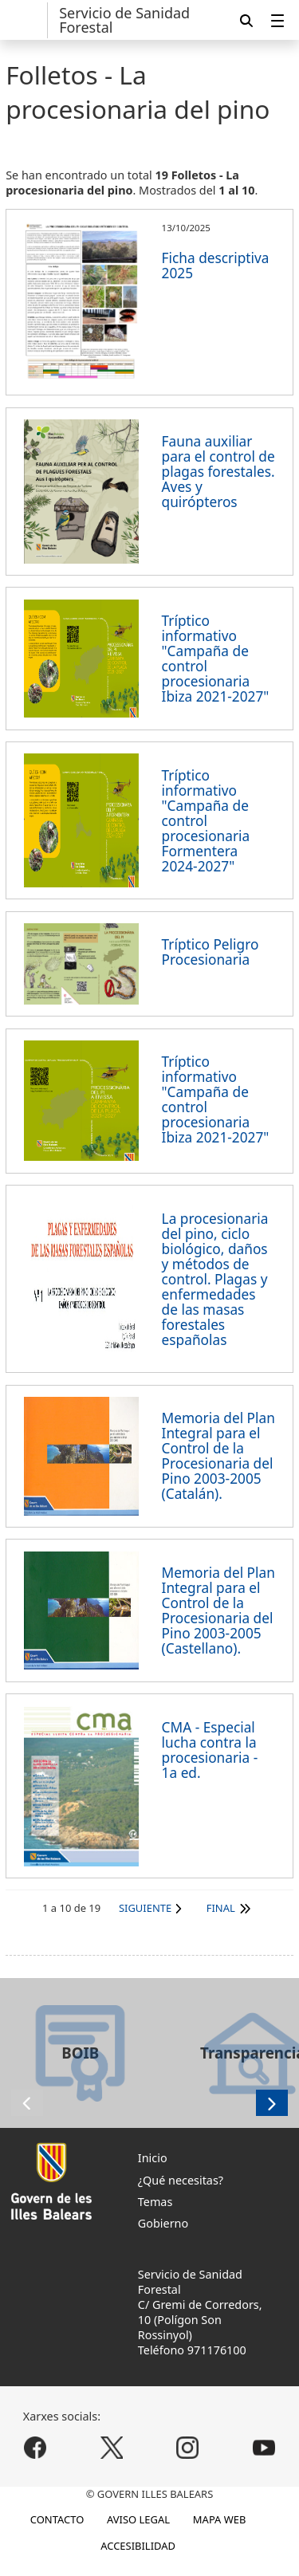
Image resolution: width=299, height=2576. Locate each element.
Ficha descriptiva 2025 (215, 265)
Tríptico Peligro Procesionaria (210, 952)
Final (221, 1908)
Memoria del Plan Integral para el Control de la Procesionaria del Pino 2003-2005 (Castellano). (218, 1610)
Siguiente (145, 1908)
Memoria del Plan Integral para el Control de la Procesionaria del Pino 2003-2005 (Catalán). (218, 1456)
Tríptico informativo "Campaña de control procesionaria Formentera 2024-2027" (206, 820)
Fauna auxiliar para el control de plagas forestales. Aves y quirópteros (218, 471)
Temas (155, 2201)
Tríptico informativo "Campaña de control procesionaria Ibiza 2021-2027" (215, 659)
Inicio (152, 2157)
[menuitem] (277, 20)
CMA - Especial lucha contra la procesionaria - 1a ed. (210, 1750)
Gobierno (163, 2223)
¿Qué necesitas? (180, 2180)
